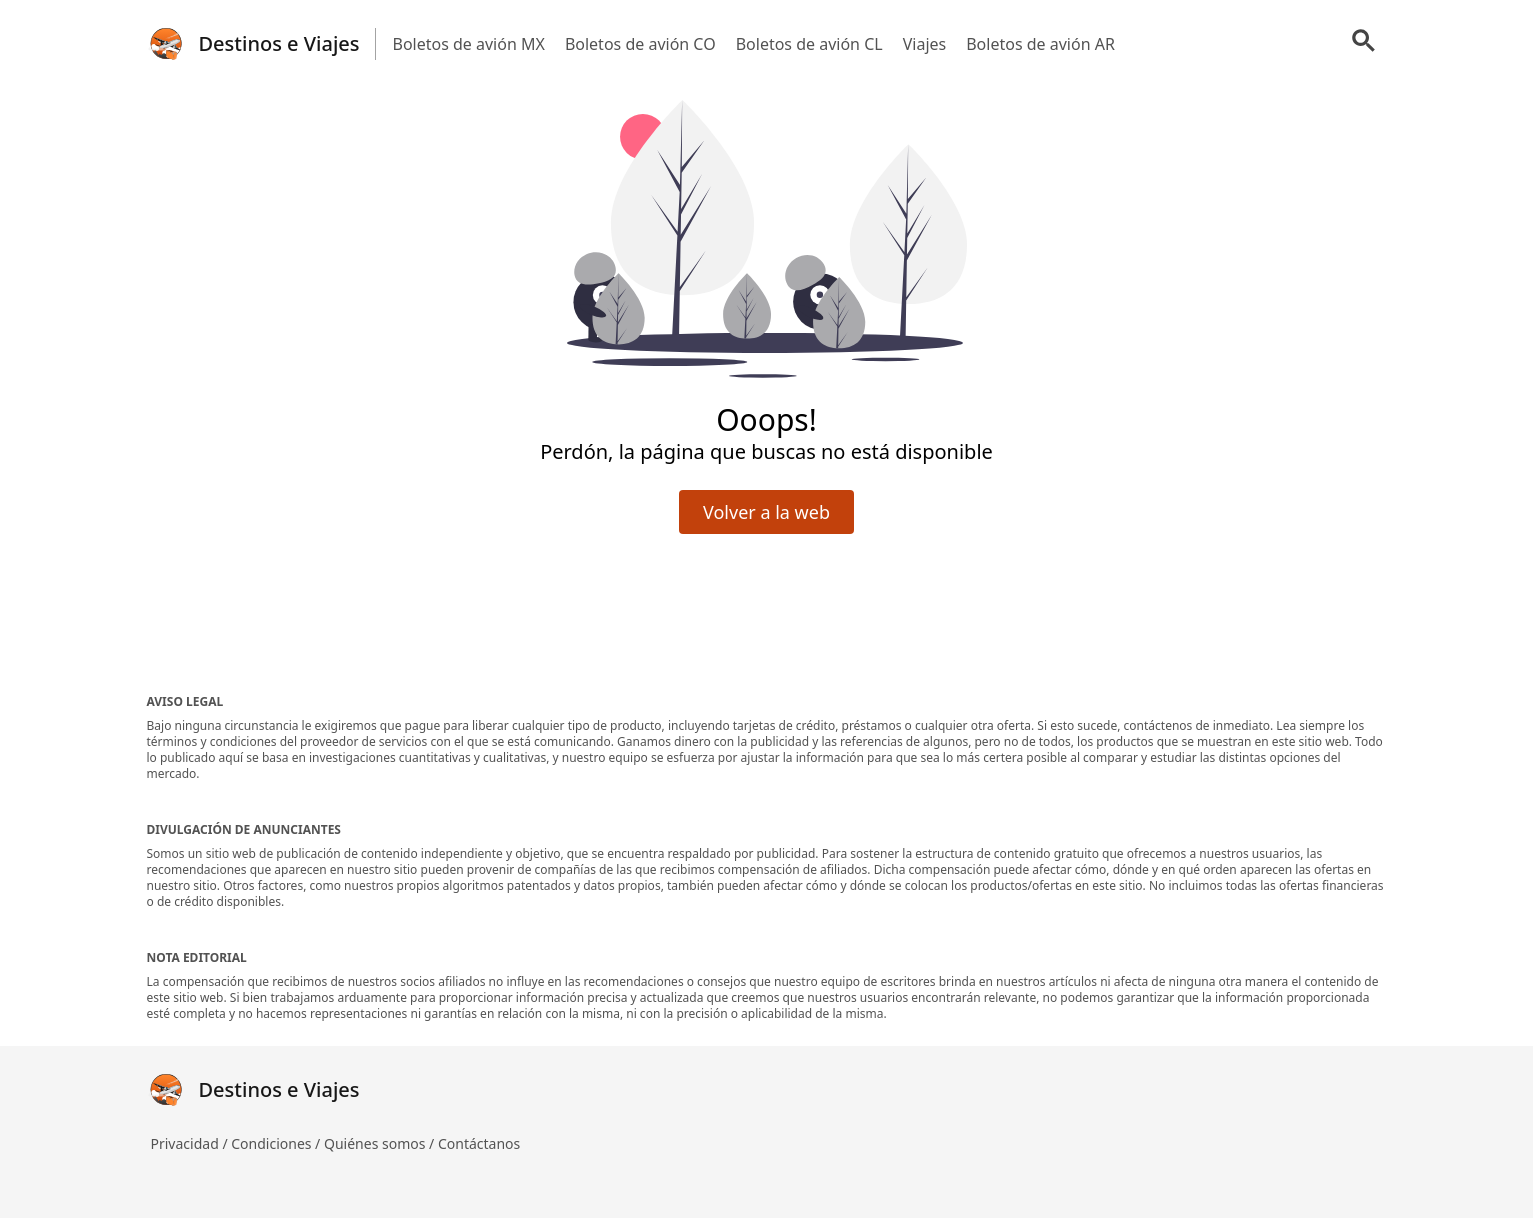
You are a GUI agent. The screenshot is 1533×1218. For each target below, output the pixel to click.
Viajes (925, 44)
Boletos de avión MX (468, 44)
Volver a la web (766, 512)
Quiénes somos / (381, 1143)
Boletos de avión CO (640, 44)
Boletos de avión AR (1040, 44)
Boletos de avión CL (809, 44)
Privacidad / (191, 1143)
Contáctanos (479, 1143)
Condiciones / (277, 1143)
